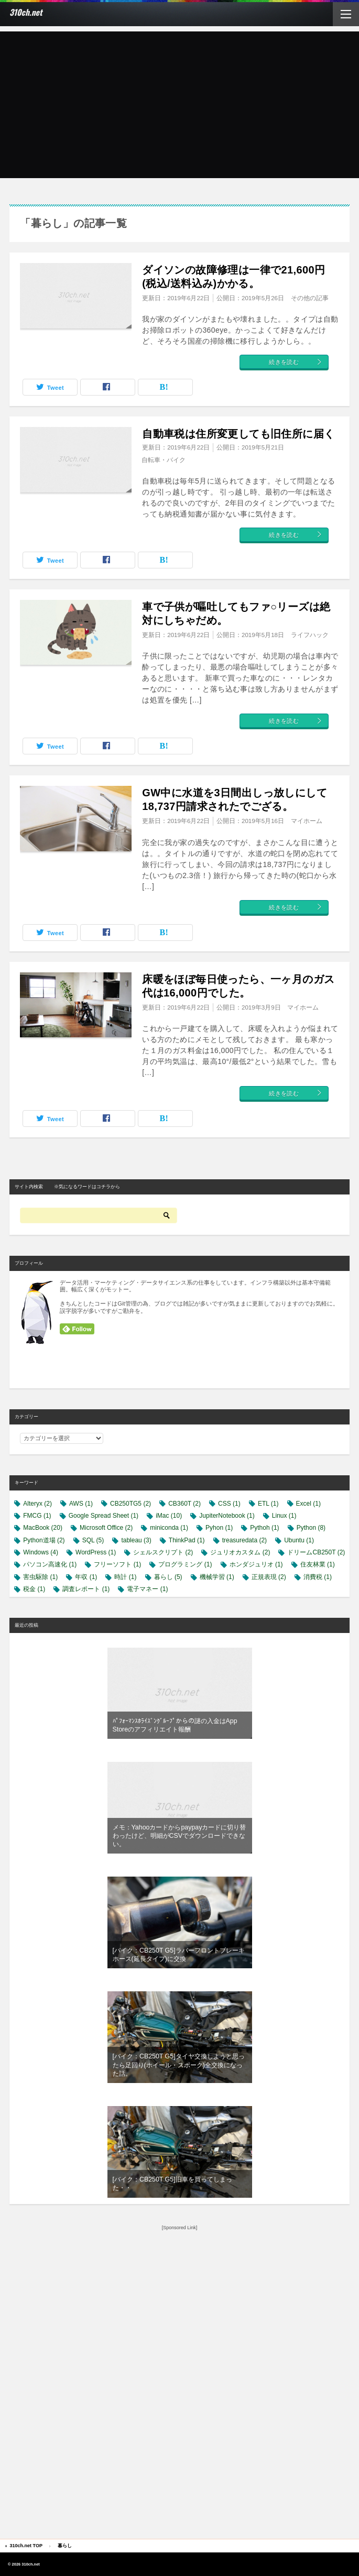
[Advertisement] (179, 104)
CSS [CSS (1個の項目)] (229, 1503)
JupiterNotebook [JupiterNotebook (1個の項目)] (226, 1515)
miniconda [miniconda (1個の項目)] (169, 1527)
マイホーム (306, 820)
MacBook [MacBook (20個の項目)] (42, 1527)
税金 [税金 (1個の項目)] (34, 1589)
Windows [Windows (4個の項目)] (40, 1552)
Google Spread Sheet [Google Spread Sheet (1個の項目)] (103, 1515)
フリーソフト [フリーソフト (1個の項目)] (117, 1564)
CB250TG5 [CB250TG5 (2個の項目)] (130, 1503)
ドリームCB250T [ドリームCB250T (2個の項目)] (316, 1552)
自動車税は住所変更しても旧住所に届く (238, 434)
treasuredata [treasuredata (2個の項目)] (244, 1540)
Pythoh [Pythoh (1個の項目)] (264, 1527)
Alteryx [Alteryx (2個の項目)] (37, 1503)
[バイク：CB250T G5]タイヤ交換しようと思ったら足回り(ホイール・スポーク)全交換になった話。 (179, 2065)
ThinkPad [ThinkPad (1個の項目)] (187, 1540)
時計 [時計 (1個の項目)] (125, 1577)
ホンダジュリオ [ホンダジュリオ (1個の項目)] (256, 1564)
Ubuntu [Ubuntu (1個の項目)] (299, 1540)
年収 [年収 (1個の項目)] (86, 1577)
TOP (26, 2545)
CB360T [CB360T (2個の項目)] (184, 1503)
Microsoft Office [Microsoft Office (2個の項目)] (106, 1527)
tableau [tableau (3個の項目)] (136, 1540)
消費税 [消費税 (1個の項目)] (317, 1577)
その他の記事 (310, 297)
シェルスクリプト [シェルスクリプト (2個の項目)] (163, 1552)
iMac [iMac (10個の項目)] (169, 1515)
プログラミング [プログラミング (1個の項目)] (185, 1564)
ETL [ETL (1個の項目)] (268, 1503)
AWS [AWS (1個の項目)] (81, 1503)
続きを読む (296, 362)
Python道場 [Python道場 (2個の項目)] (43, 1540)
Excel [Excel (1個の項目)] (308, 1503)
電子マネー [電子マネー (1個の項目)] (147, 1589)
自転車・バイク (164, 459)
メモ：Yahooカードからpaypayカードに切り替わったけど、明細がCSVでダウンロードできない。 (179, 1836)
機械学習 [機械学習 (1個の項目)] (217, 1577)
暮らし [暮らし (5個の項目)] (168, 1577)
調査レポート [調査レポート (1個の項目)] (86, 1589)
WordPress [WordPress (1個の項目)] (95, 1552)
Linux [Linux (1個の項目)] (284, 1515)
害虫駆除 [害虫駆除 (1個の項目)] (40, 1577)
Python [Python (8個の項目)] (311, 1527)
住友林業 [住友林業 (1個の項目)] (317, 1564)
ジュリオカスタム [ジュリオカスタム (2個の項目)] (240, 1552)
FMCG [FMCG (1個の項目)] (37, 1515)
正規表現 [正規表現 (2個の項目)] (269, 1577)
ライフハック (310, 634)
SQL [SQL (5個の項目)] (93, 1540)
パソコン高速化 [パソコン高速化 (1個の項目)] (50, 1564)
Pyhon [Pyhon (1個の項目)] (219, 1527)
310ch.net (25, 12)
